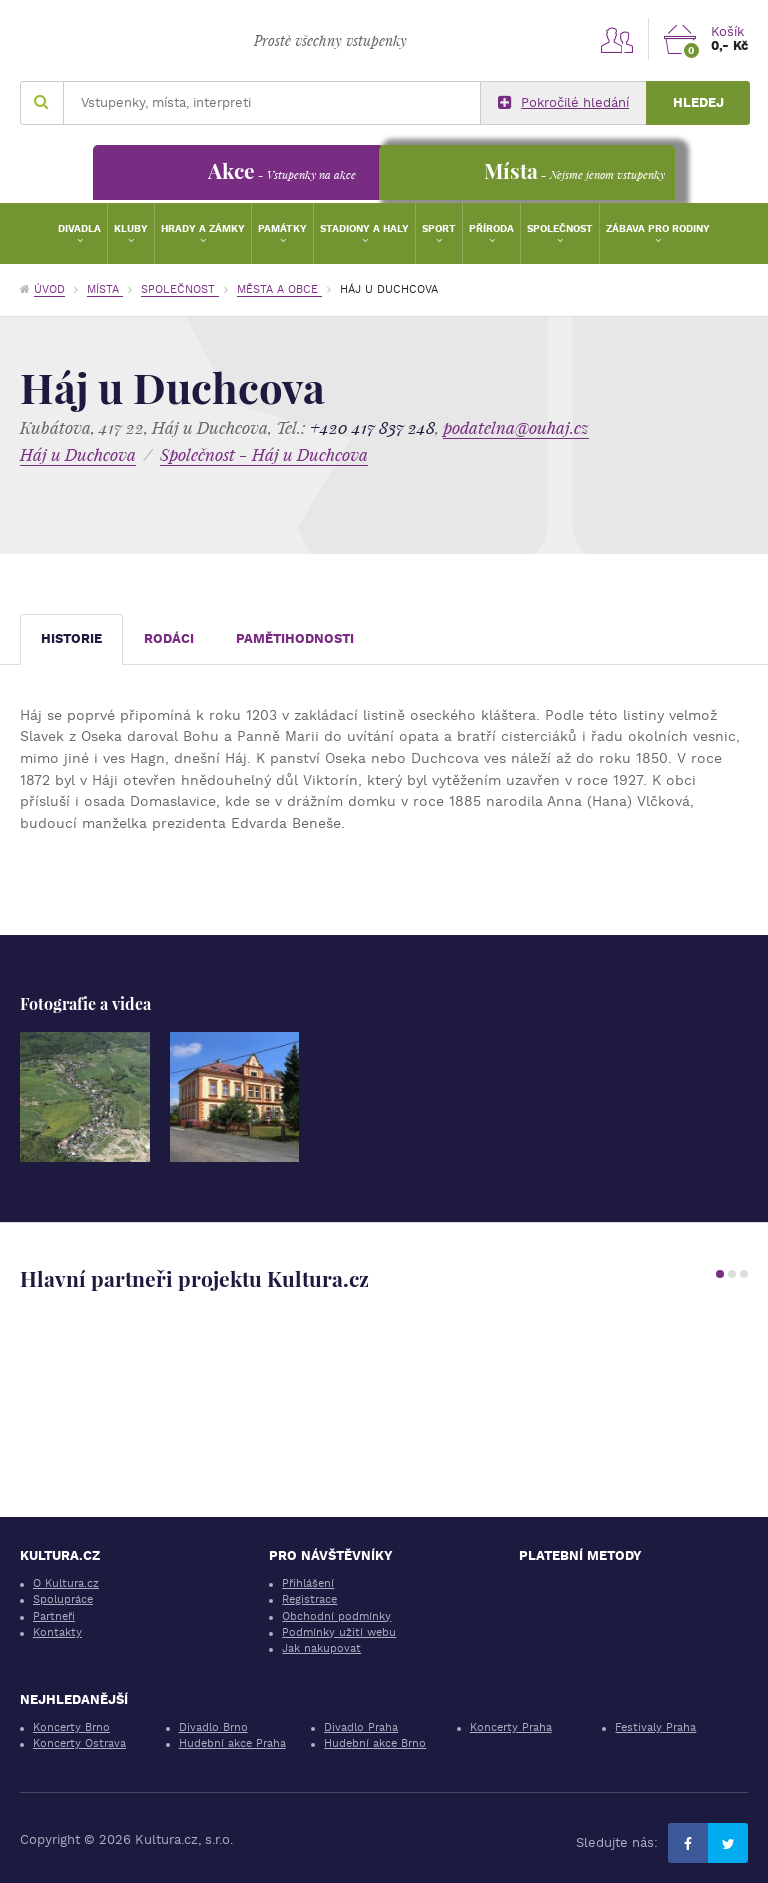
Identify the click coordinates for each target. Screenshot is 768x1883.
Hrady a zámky (203, 228)
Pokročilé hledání (563, 103)
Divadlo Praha (361, 1727)
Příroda (491, 228)
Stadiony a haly (364, 228)
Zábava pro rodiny (658, 228)
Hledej (698, 102)
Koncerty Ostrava (79, 1743)
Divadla (79, 228)
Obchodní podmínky (336, 1616)
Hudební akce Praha (232, 1743)
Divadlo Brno (213, 1727)
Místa (105, 289)
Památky (282, 228)
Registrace (309, 1599)
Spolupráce (63, 1599)
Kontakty (57, 1632)
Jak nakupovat (321, 1648)
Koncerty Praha (511, 1727)
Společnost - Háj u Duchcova (264, 454)
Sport (439, 228)
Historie (71, 638)
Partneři (54, 1616)
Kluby (131, 228)
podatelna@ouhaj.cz (516, 427)
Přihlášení (308, 1583)
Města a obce (279, 289)
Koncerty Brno (71, 1727)
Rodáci (169, 638)
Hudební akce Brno (375, 1743)
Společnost (560, 228)
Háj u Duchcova (78, 454)
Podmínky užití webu (339, 1632)
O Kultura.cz (66, 1583)
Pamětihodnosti (295, 638)
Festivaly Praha (655, 1727)
